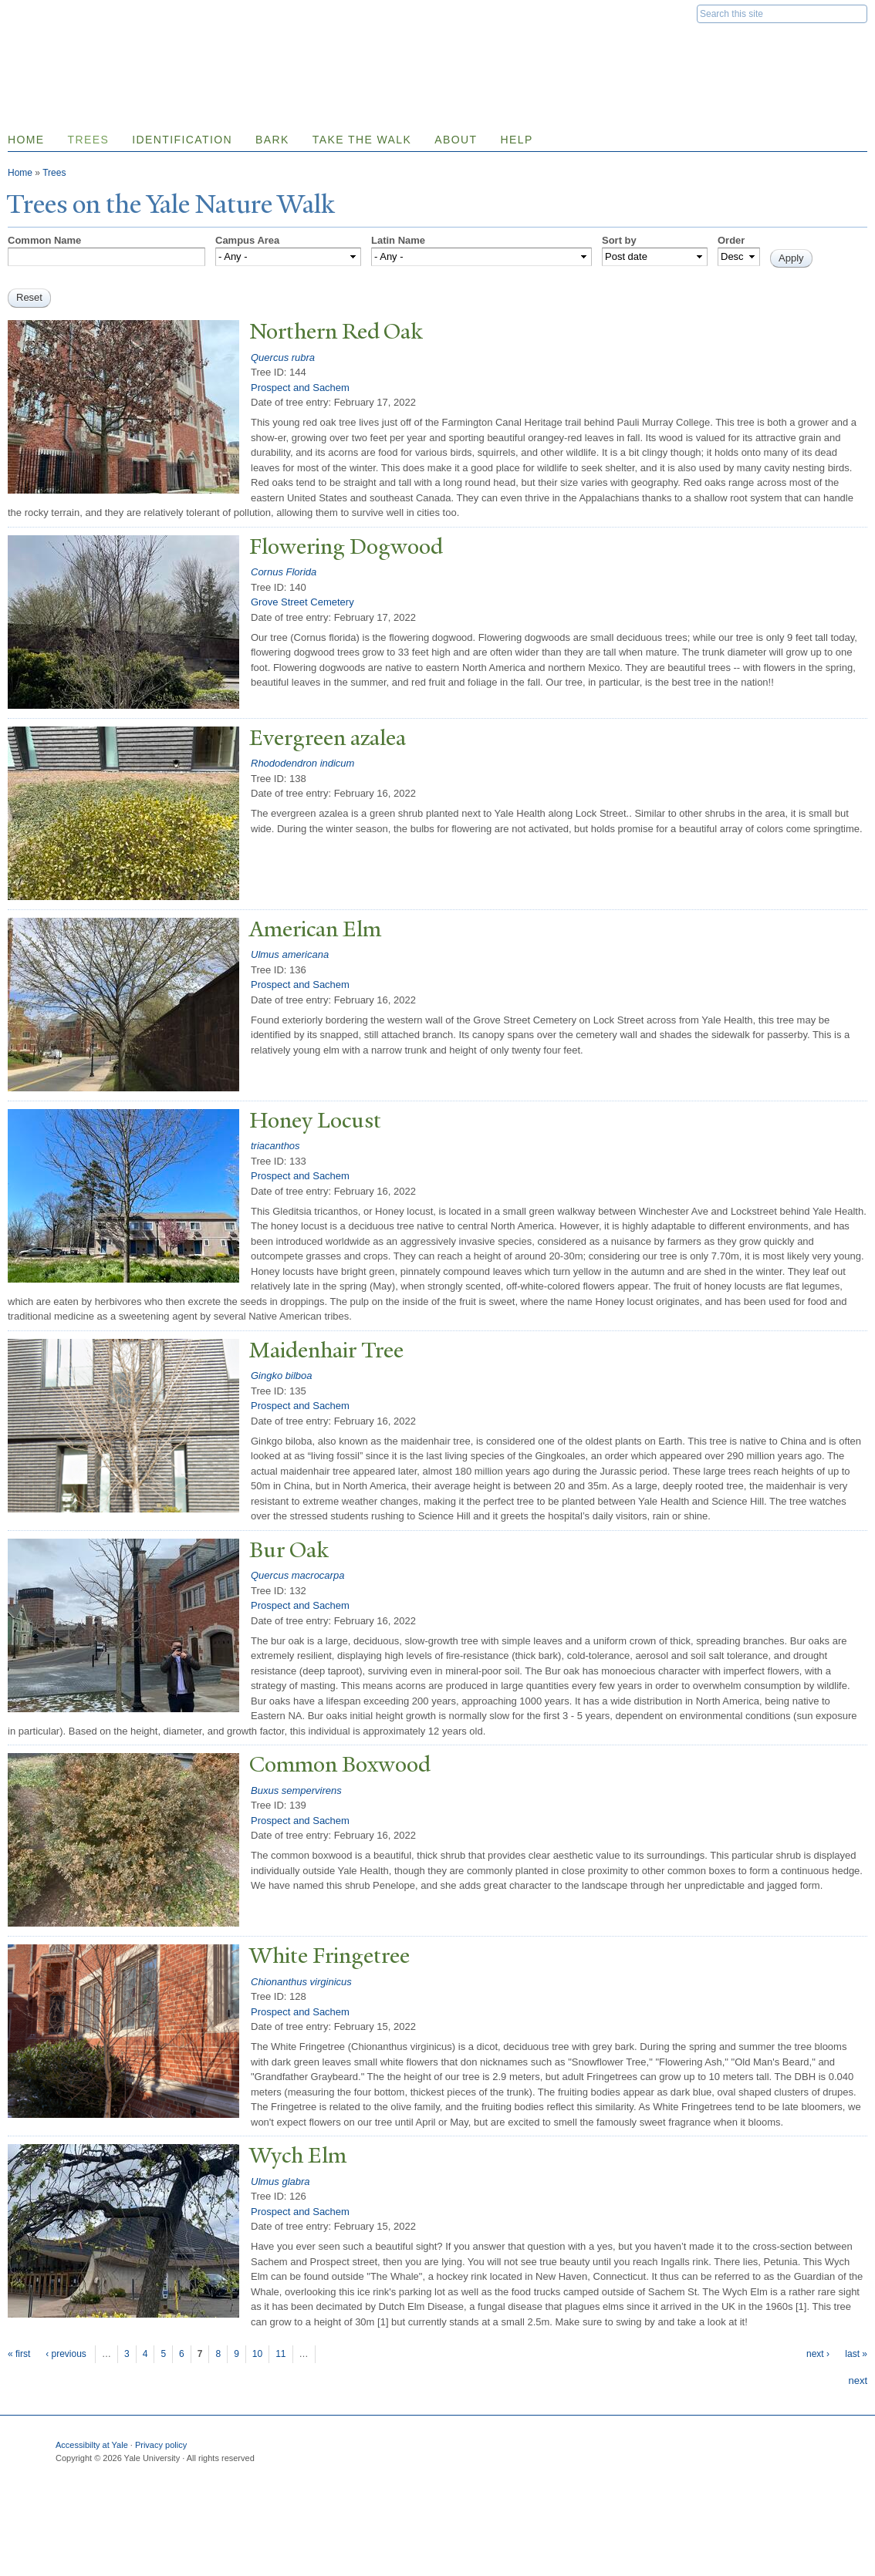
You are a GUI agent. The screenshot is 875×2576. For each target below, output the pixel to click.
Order (731, 240)
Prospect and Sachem (300, 387)
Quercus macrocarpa (297, 1575)
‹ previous (66, 2353)
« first (19, 2353)
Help (516, 139)
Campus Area (247, 240)
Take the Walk (361, 139)
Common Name (44, 240)
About (455, 139)
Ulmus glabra (280, 2181)
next (857, 2380)
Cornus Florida (283, 572)
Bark (272, 139)
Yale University (51, 13)
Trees (89, 139)
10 (257, 2353)
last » (856, 2353)
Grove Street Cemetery (302, 602)
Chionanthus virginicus (301, 1982)
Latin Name (398, 240)
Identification (182, 139)
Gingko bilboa (281, 1375)
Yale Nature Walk (174, 45)
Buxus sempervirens (296, 1790)
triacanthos (275, 1145)
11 (280, 2353)
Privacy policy (161, 2445)
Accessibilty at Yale (92, 2445)
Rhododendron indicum (302, 763)
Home (20, 172)
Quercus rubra (283, 357)
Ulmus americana (290, 954)
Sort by (619, 240)
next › (817, 2353)
